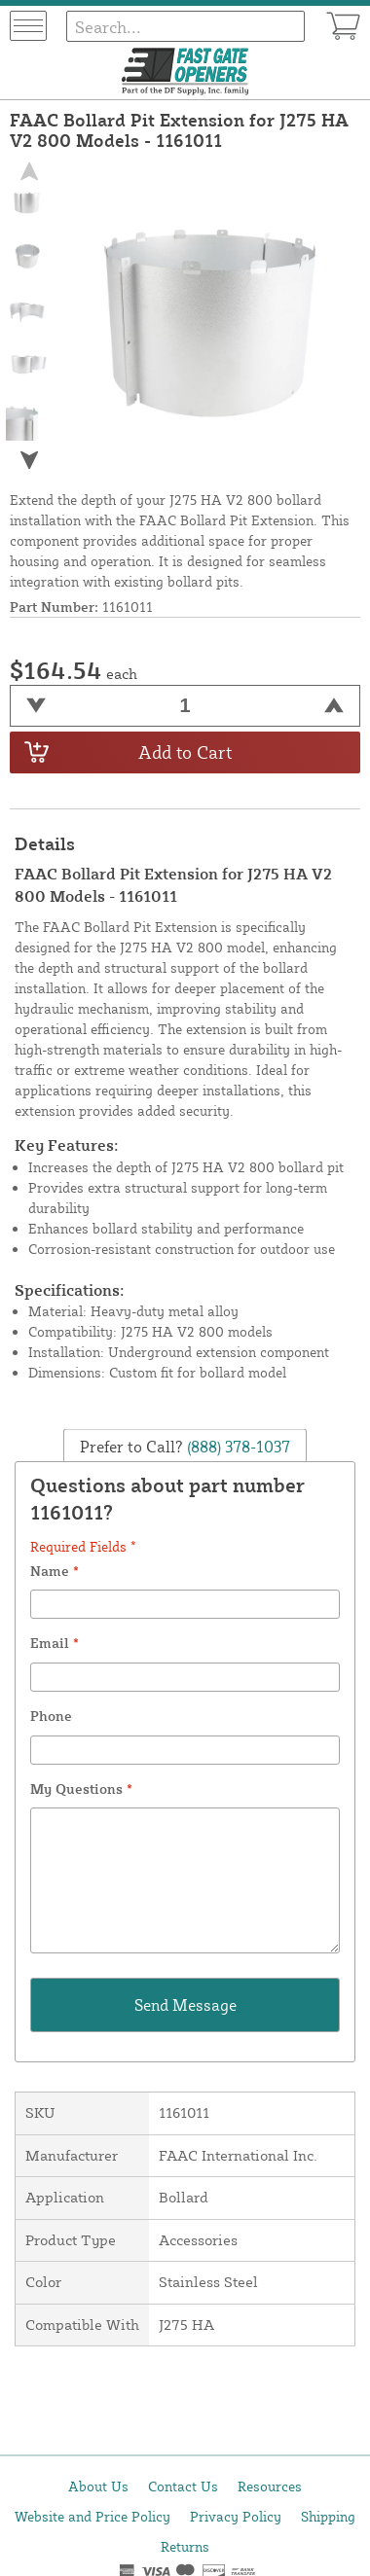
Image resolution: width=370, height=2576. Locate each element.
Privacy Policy (235, 2516)
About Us (98, 2486)
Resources (270, 2486)
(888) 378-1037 (236, 1445)
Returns (185, 2546)
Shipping (328, 2516)
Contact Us (183, 2486)
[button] (28, 459)
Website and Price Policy (92, 2516)
